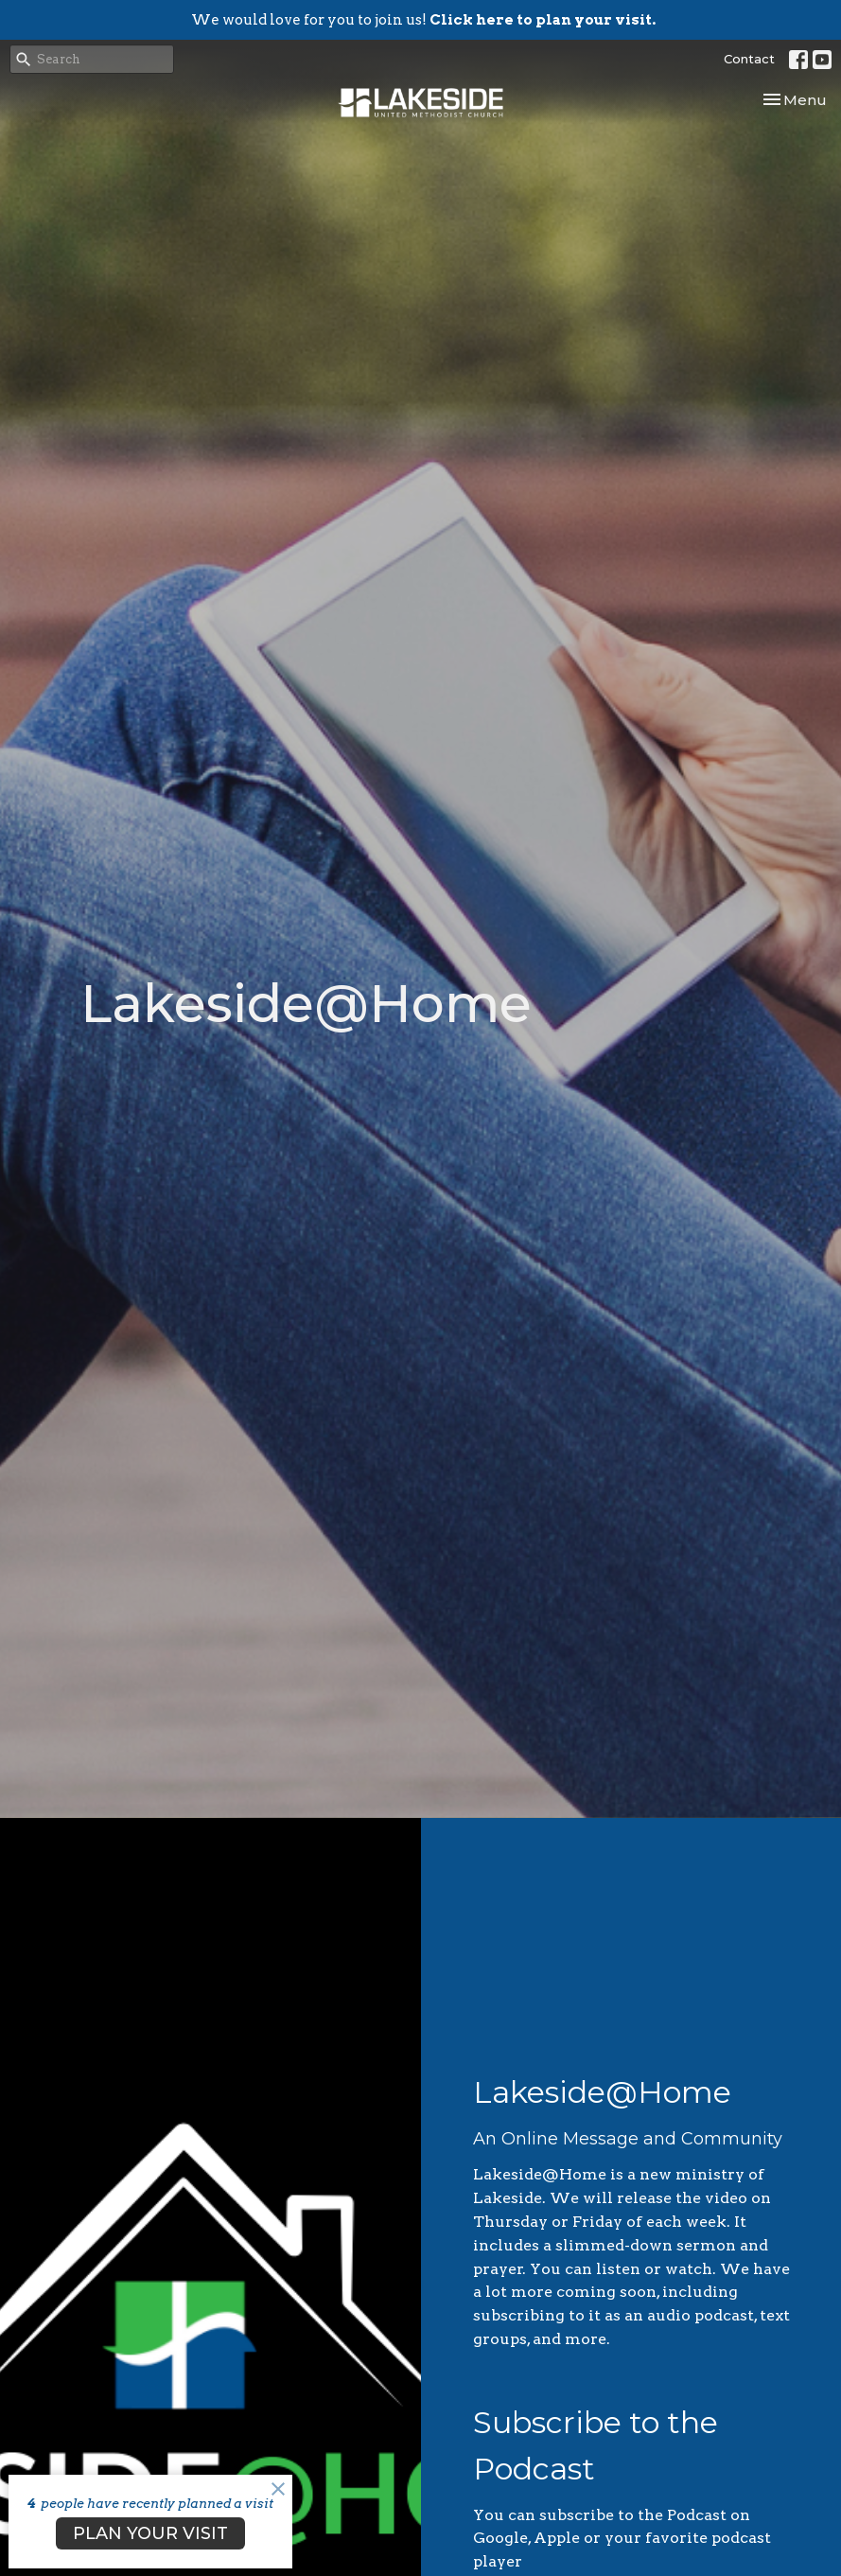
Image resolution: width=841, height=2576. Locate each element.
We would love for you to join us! (423, 19)
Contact (749, 58)
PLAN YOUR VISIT (150, 2533)
